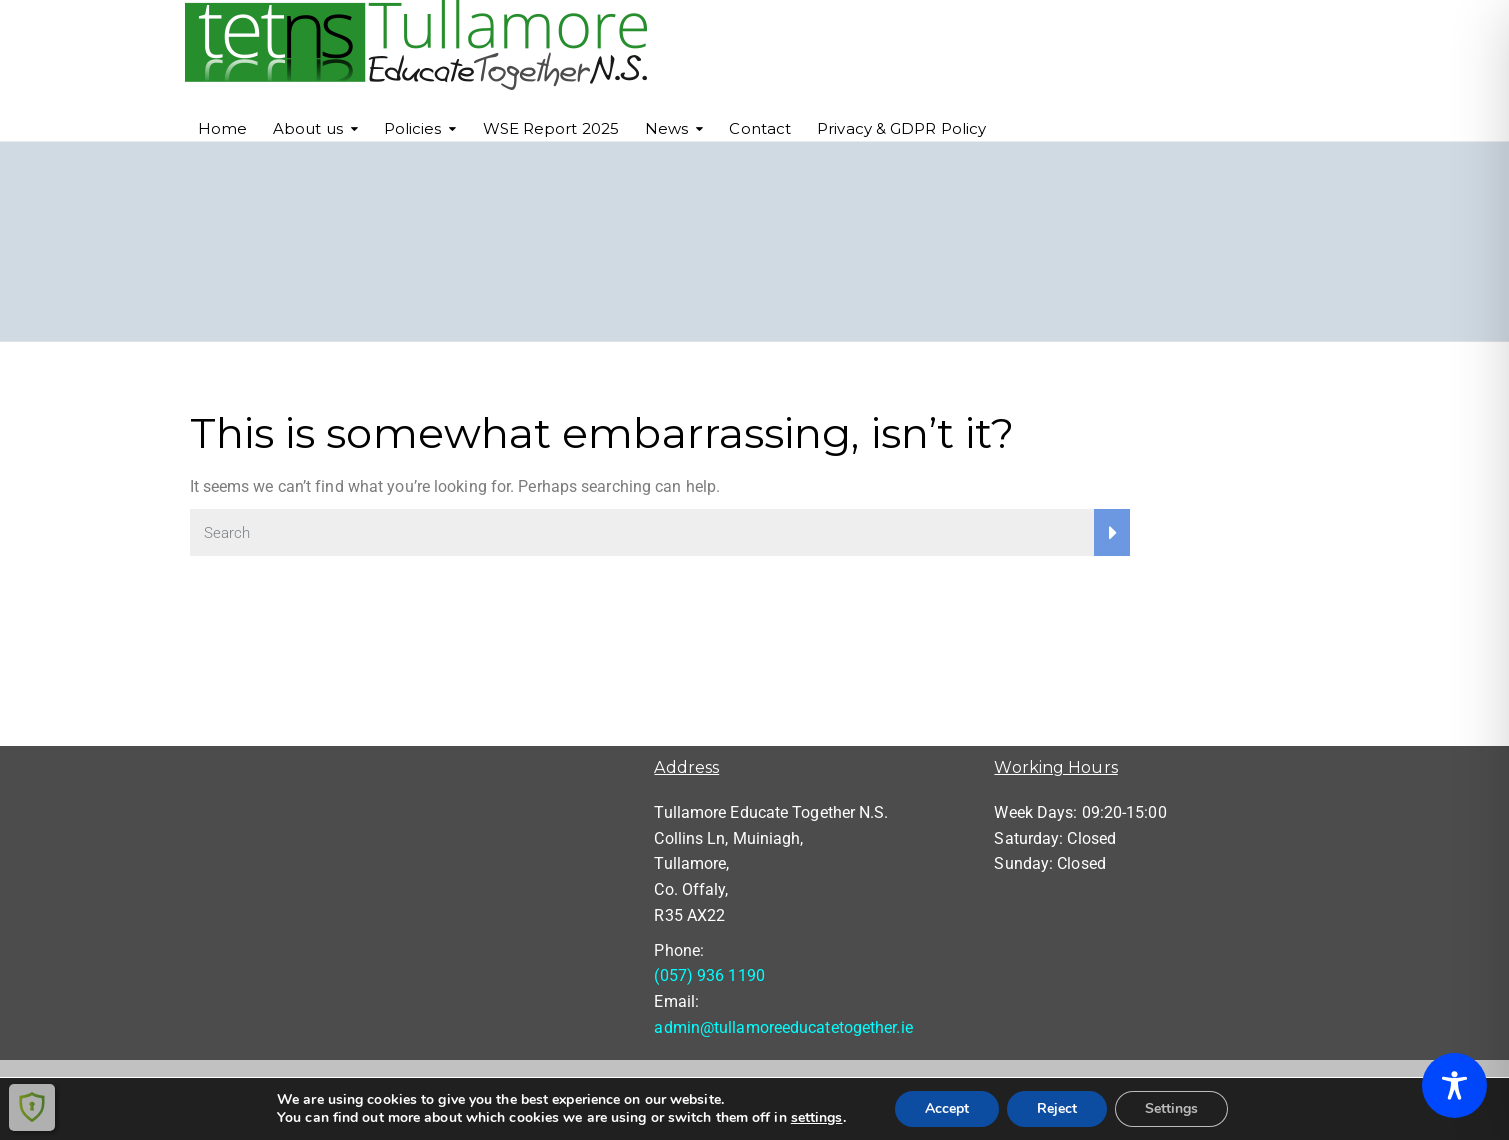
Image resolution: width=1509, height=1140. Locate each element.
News (666, 128)
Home (222, 128)
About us (308, 128)
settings (817, 1118)
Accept (947, 1108)
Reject (1057, 1108)
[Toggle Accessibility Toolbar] (1454, 1085)
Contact (760, 128)
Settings (1171, 1108)
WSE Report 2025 (551, 128)
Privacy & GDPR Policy (901, 128)
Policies (413, 128)
